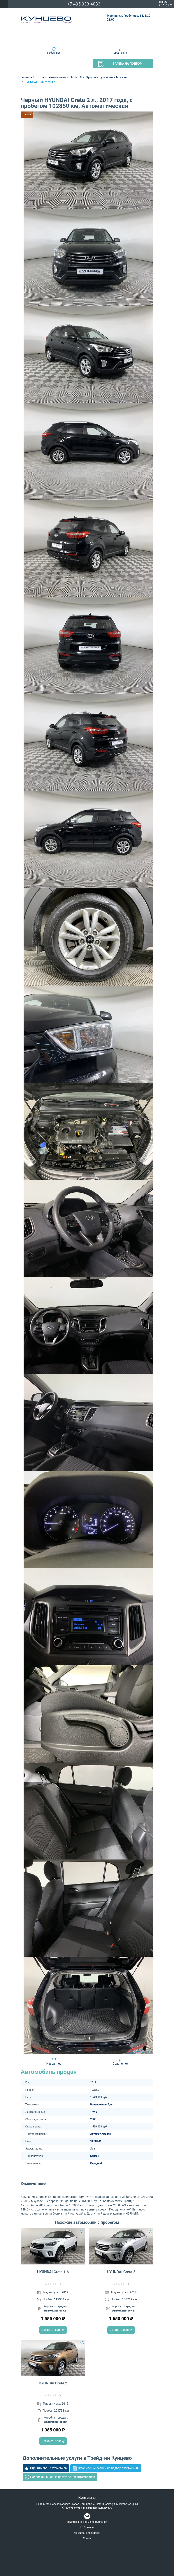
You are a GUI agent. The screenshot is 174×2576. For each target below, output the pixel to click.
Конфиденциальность (87, 2532)
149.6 (93, 2111)
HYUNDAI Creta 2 (121, 2272)
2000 (93, 2119)
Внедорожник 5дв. (101, 2104)
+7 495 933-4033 (83, 4)
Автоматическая (100, 2133)
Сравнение (120, 52)
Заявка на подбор (120, 64)
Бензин (94, 2155)
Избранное (54, 52)
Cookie (87, 2538)
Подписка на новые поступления (87, 2521)
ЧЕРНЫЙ (95, 2141)
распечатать (143, 2051)
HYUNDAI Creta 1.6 (53, 2272)
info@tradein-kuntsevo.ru (97, 2507)
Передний (96, 2163)
